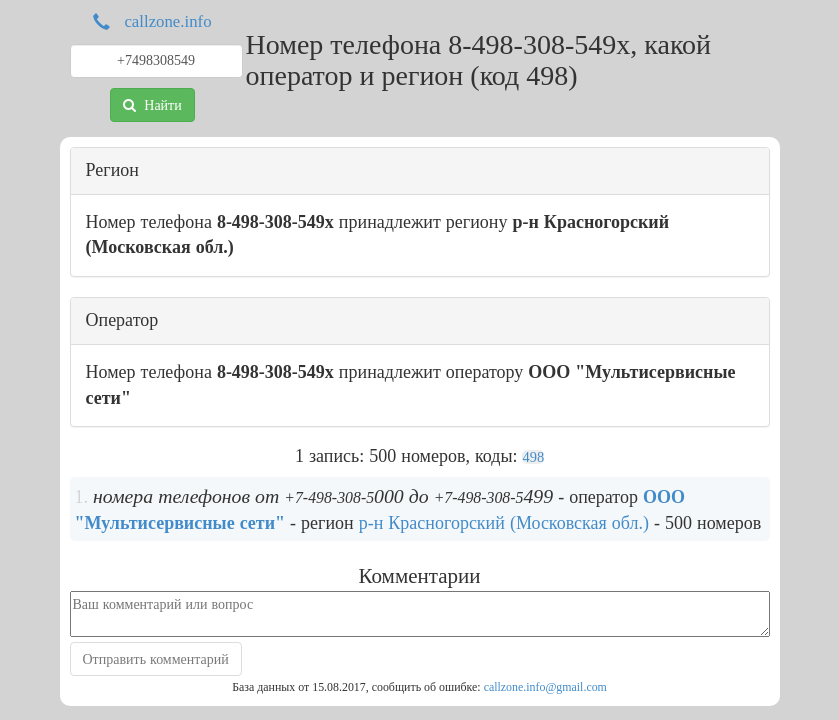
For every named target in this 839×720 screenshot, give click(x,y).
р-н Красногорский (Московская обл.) (504, 523)
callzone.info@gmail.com (545, 687)
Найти (152, 105)
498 (533, 457)
